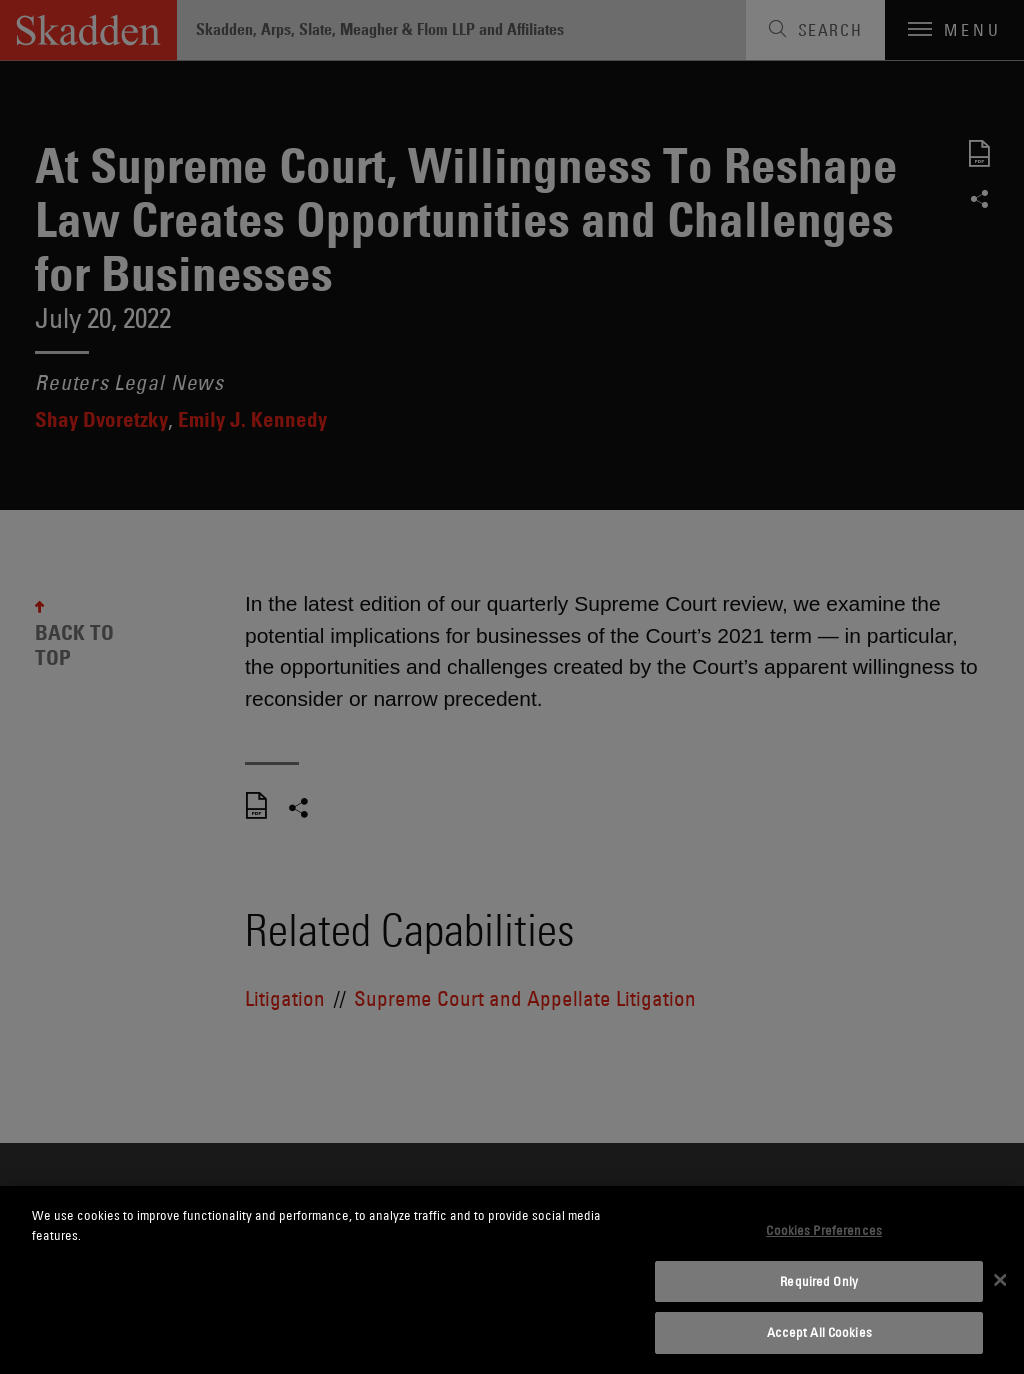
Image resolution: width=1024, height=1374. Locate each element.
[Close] (1000, 1280)
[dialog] (512, 1280)
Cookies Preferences (823, 1230)
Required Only (819, 1281)
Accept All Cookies (819, 1332)
